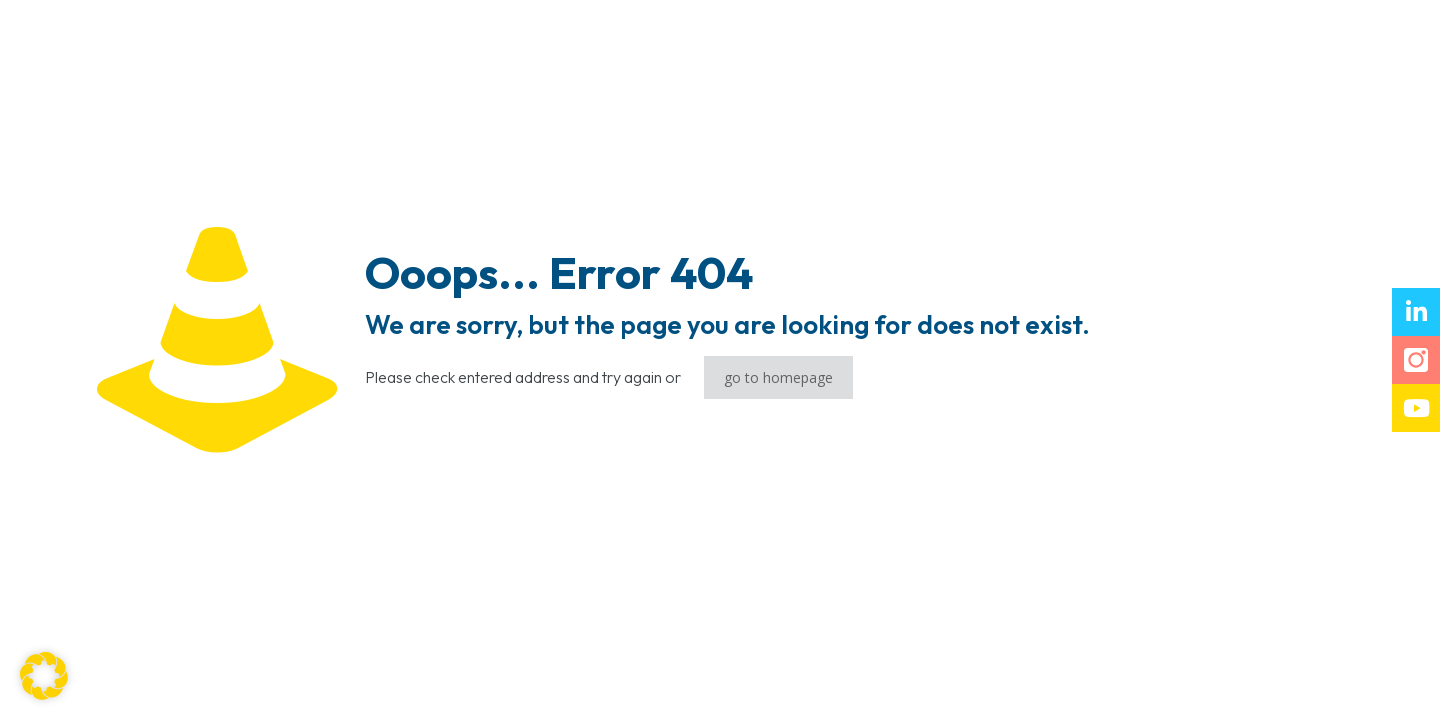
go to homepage (778, 377)
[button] (44, 676)
